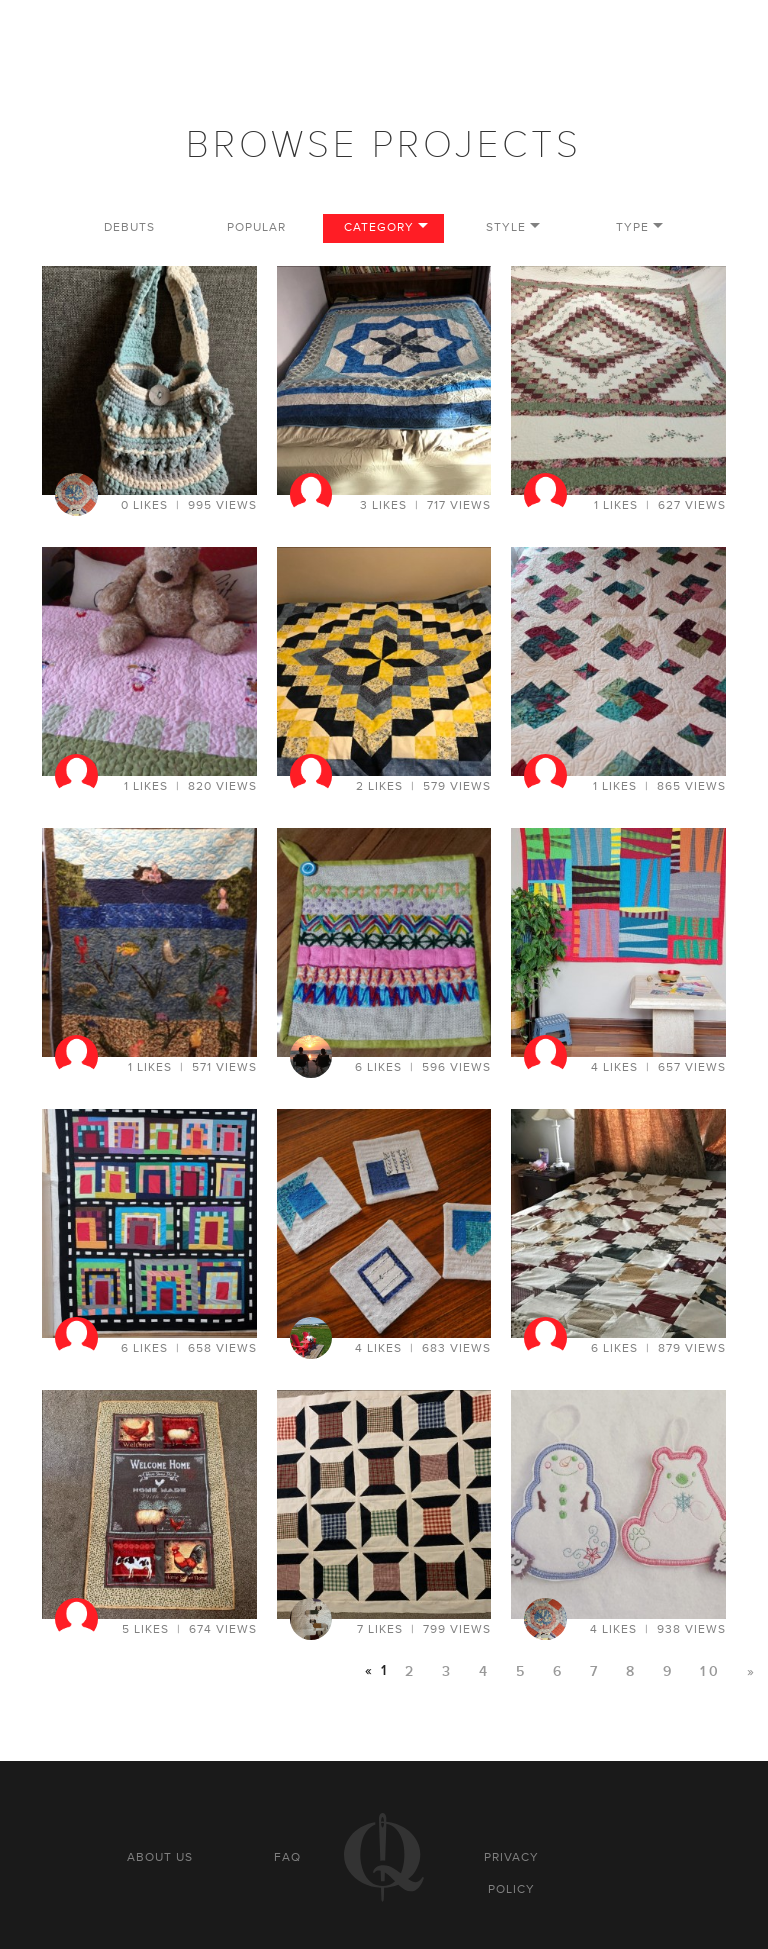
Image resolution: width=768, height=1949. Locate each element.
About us (160, 1857)
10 (711, 1671)
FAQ (287, 1857)
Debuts (129, 227)
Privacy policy (511, 1873)
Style (506, 227)
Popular (256, 227)
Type (632, 227)
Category (379, 227)
